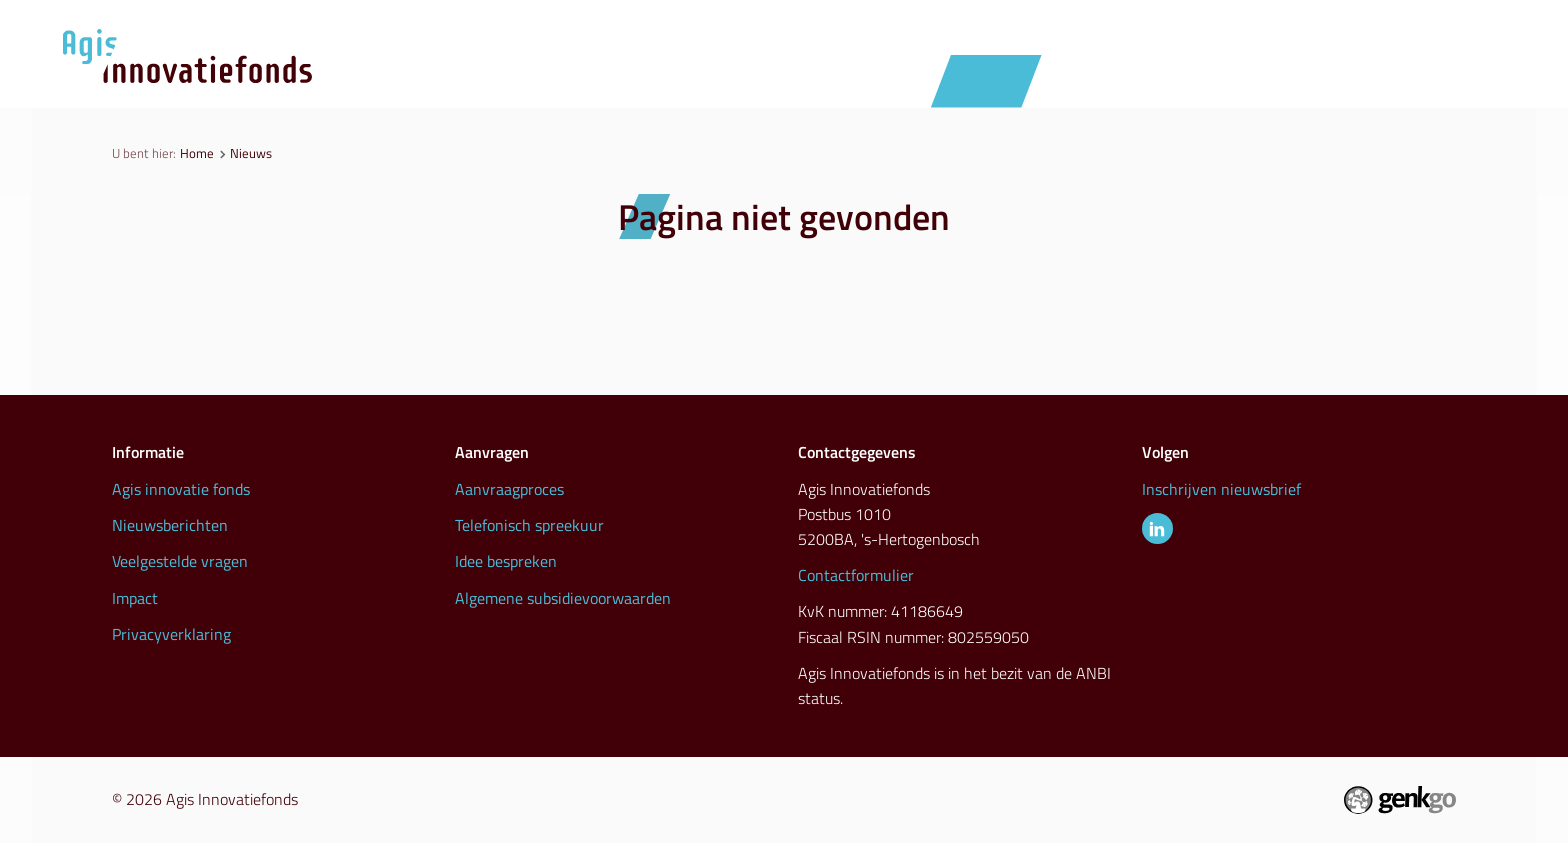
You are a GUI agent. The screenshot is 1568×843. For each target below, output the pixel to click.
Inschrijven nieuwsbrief (1221, 489)
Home (197, 153)
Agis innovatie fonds (181, 489)
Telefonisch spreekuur (529, 525)
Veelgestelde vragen (180, 561)
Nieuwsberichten (170, 525)
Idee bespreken (506, 561)
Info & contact (1392, 80)
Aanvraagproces (839, 80)
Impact (135, 598)
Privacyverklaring (171, 634)
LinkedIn (1157, 528)
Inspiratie (1247, 80)
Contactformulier (856, 575)
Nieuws (986, 80)
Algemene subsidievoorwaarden (563, 598)
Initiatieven (1112, 80)
